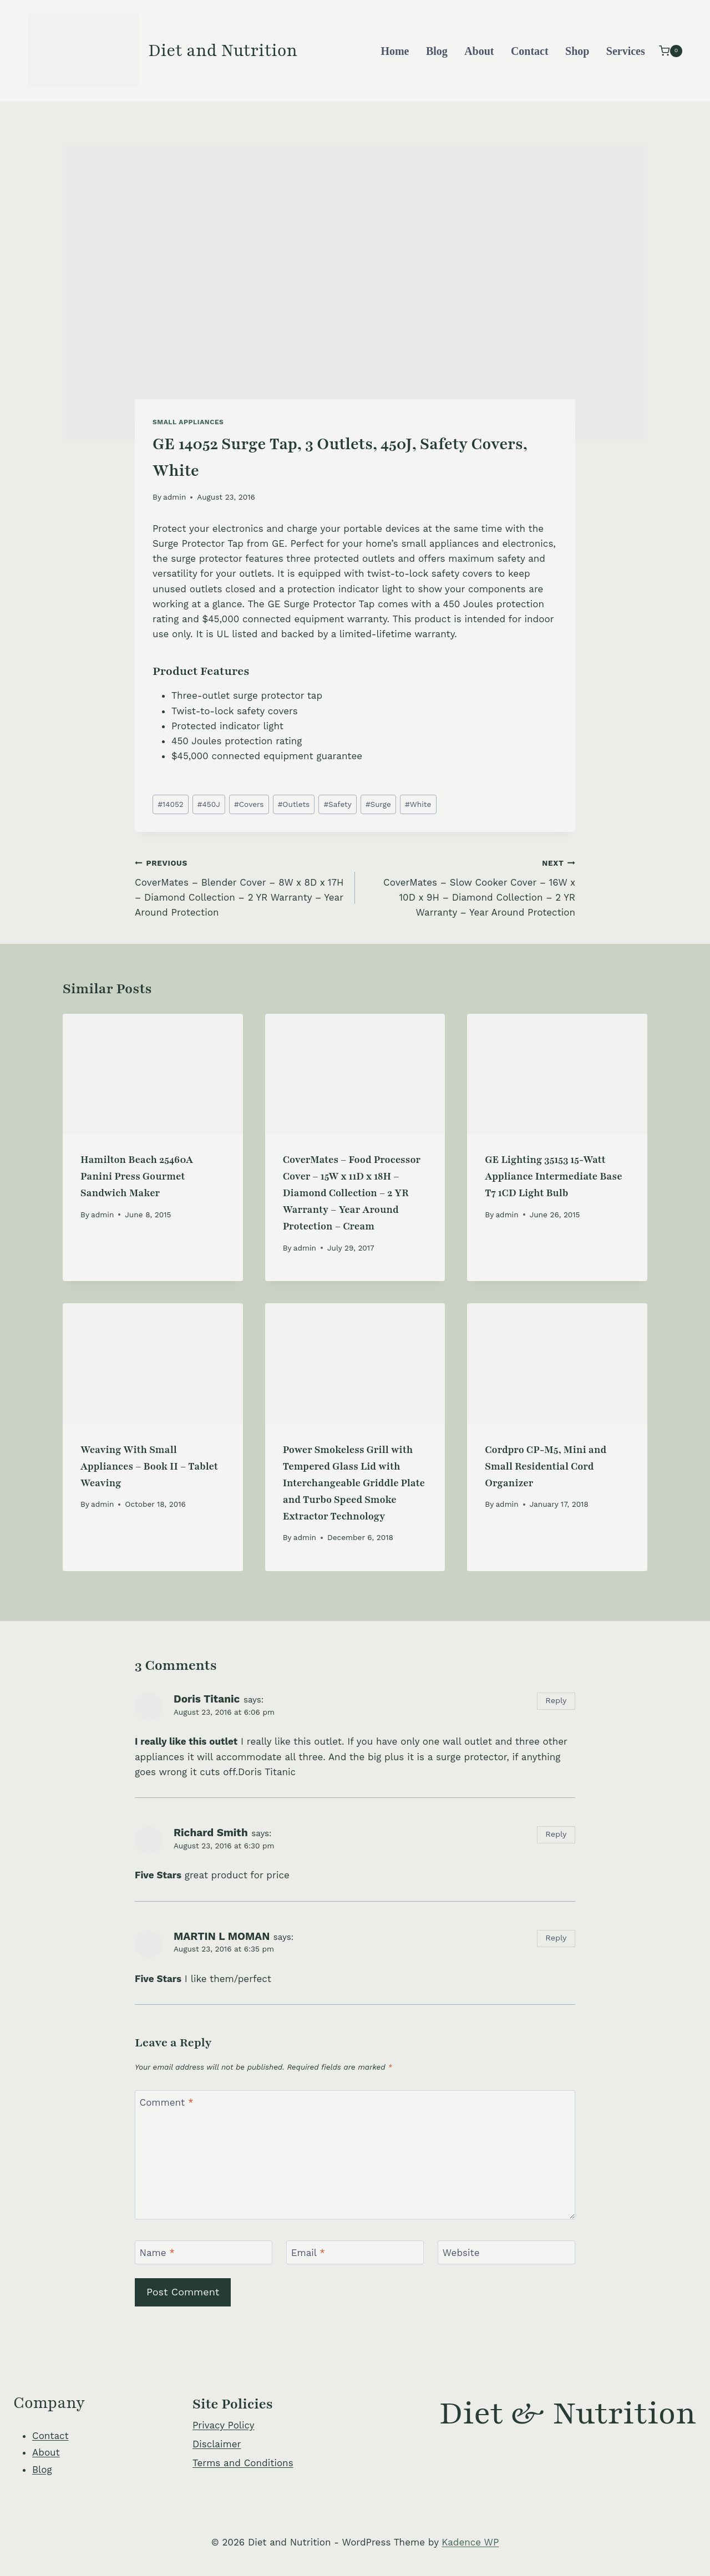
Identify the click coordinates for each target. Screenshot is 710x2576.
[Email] (355, 2252)
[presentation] (153, 1074)
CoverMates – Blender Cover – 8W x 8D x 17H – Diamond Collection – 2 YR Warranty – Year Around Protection (240, 886)
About (479, 51)
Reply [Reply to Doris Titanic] (555, 1700)
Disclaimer (216, 2444)
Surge (378, 804)
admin (174, 496)
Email (308, 2252)
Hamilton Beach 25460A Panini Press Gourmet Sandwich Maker (136, 1176)
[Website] (506, 2252)
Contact (530, 51)
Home (395, 51)
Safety (337, 804)
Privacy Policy (223, 2425)
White (418, 804)
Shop (577, 51)
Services (625, 51)
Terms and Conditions (242, 2462)
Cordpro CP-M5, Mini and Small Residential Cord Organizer (545, 1466)
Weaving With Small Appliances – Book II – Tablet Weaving (149, 1466)
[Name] (203, 2252)
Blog (437, 51)
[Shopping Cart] (670, 50)
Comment (167, 2102)
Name (157, 2252)
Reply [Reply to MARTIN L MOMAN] (555, 1938)
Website (461, 2252)
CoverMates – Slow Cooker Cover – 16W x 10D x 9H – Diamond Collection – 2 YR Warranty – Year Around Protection (469, 886)
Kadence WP (470, 2542)
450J (208, 804)
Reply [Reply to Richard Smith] (555, 1834)
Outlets (294, 804)
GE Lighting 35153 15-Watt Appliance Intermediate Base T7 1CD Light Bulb (553, 1176)
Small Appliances (188, 422)
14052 (171, 804)
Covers (249, 804)
